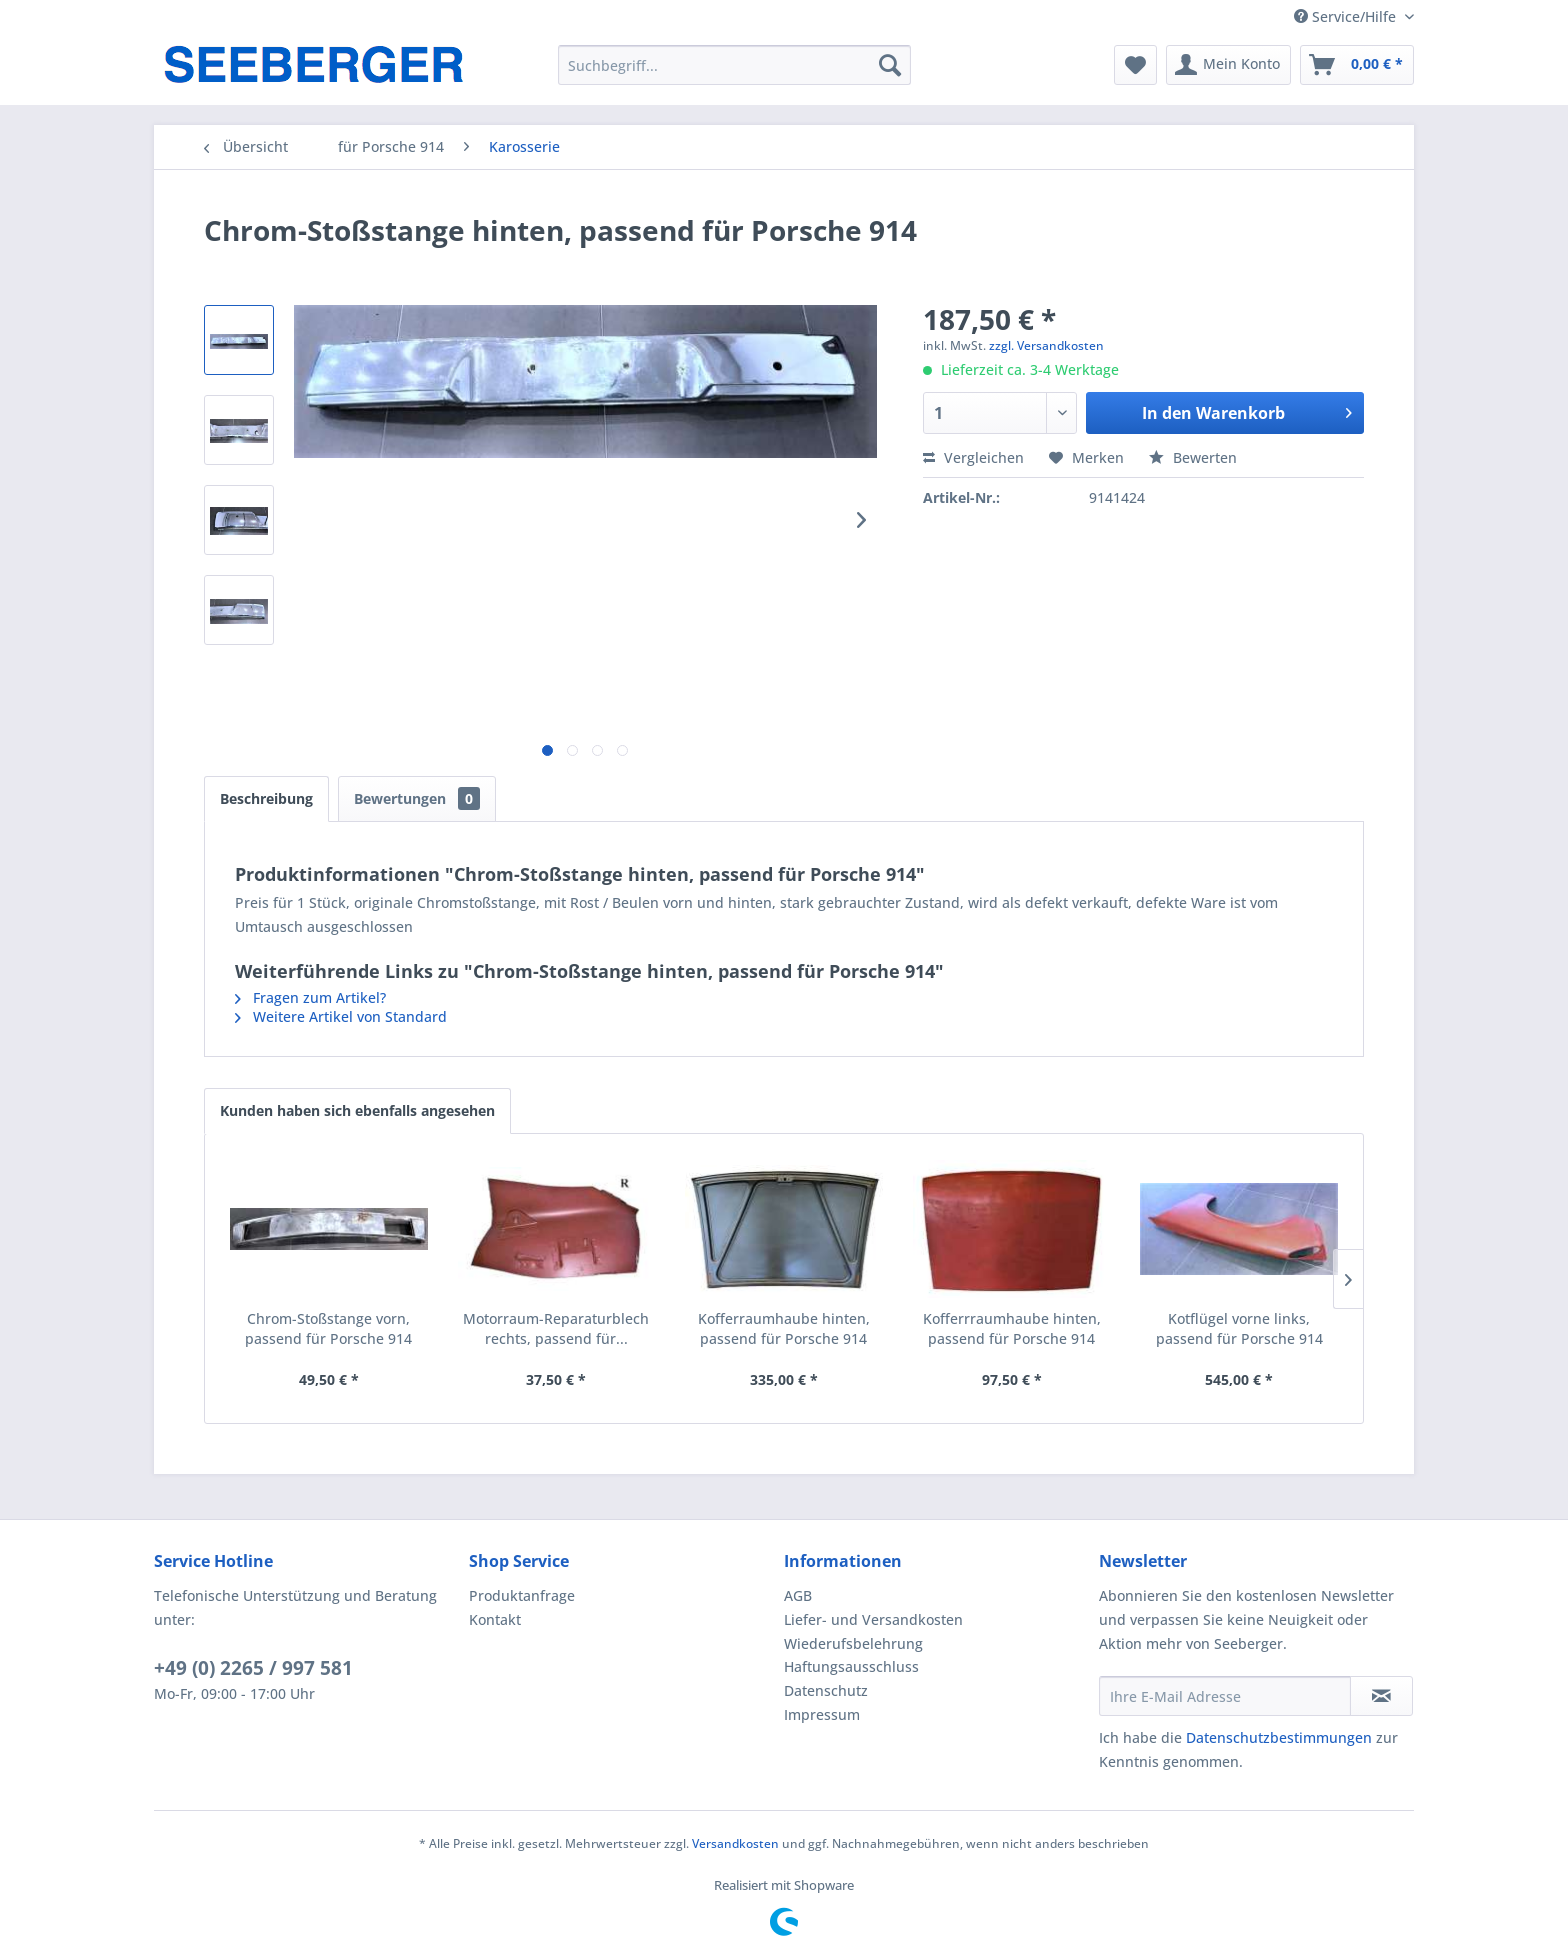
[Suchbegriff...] (734, 65)
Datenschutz (826, 1690)
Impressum (822, 1714)
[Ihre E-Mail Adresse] (1225, 1696)
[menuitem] (734, 65)
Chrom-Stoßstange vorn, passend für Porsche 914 (328, 1328)
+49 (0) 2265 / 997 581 (253, 1668)
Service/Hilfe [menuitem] (1347, 16)
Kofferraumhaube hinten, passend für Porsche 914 (784, 1328)
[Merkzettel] (1135, 65)
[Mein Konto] (1228, 65)
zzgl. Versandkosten (1046, 345)
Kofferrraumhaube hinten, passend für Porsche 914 (1012, 1328)
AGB (798, 1595)
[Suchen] (890, 65)
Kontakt (495, 1619)
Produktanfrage (522, 1595)
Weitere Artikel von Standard (341, 1016)
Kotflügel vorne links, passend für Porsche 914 (1239, 1328)
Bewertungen (417, 798)
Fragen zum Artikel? (310, 997)
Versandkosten (735, 1843)
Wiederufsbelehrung (853, 1643)
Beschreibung (266, 798)
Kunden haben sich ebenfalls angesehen (357, 1110)
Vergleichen (973, 457)
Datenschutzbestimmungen (1279, 1737)
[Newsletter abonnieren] (1381, 1696)
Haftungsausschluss (851, 1666)
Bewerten (1193, 457)
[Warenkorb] (1357, 65)
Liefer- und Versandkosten (873, 1619)
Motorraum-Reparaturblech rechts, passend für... (556, 1328)
